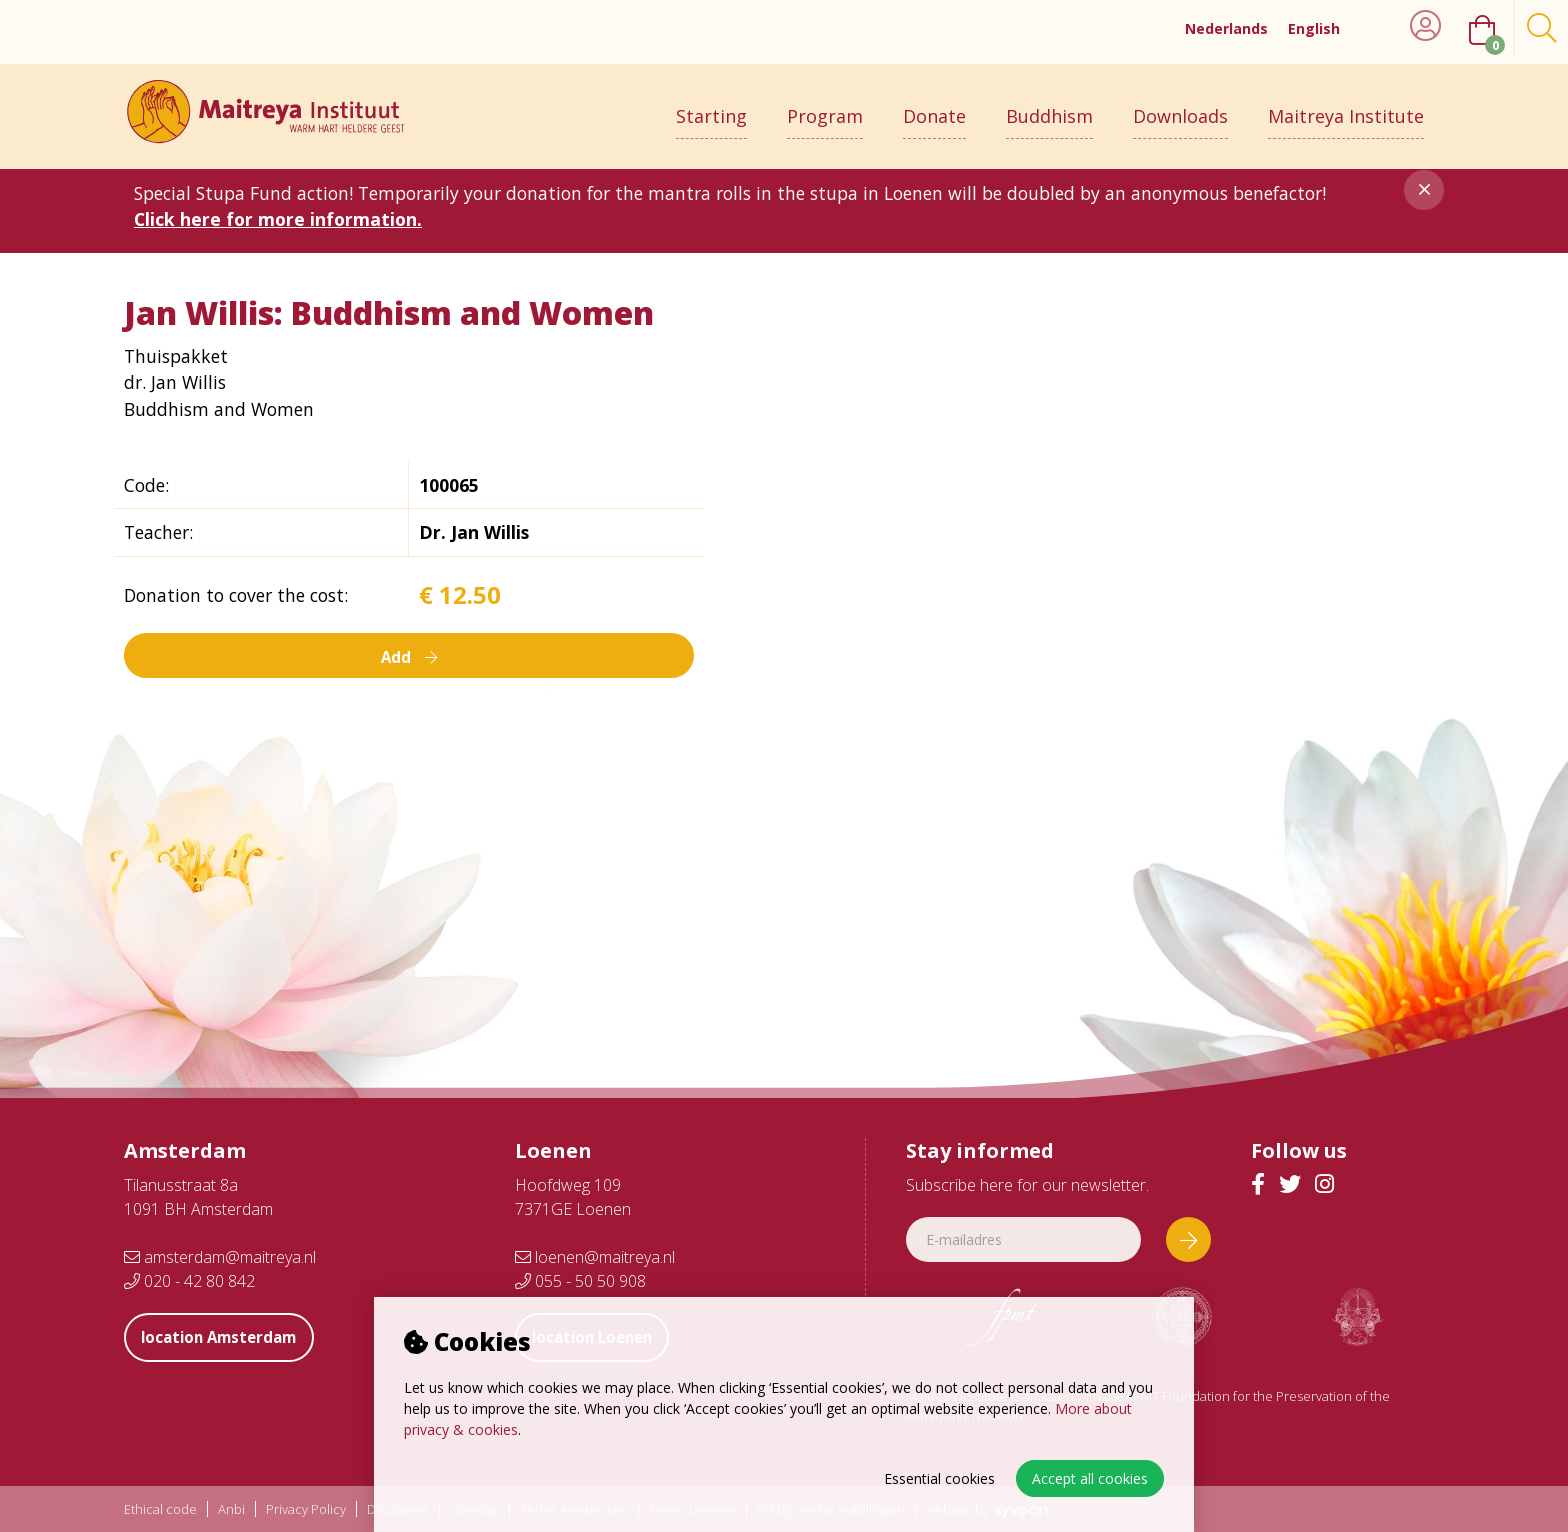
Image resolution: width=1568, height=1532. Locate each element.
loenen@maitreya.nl (595, 1257)
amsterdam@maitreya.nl (220, 1257)
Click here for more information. (278, 219)
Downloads (1180, 107)
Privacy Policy (306, 1509)
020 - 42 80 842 (189, 1281)
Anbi (231, 1509)
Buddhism (1049, 107)
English (1314, 28)
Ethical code (160, 1509)
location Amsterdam (229, 1337)
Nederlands (1226, 28)
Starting (711, 107)
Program (825, 107)
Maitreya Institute (1346, 107)
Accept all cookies (1090, 1478)
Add (409, 655)
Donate (934, 107)
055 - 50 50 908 (580, 1281)
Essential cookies (939, 1478)
